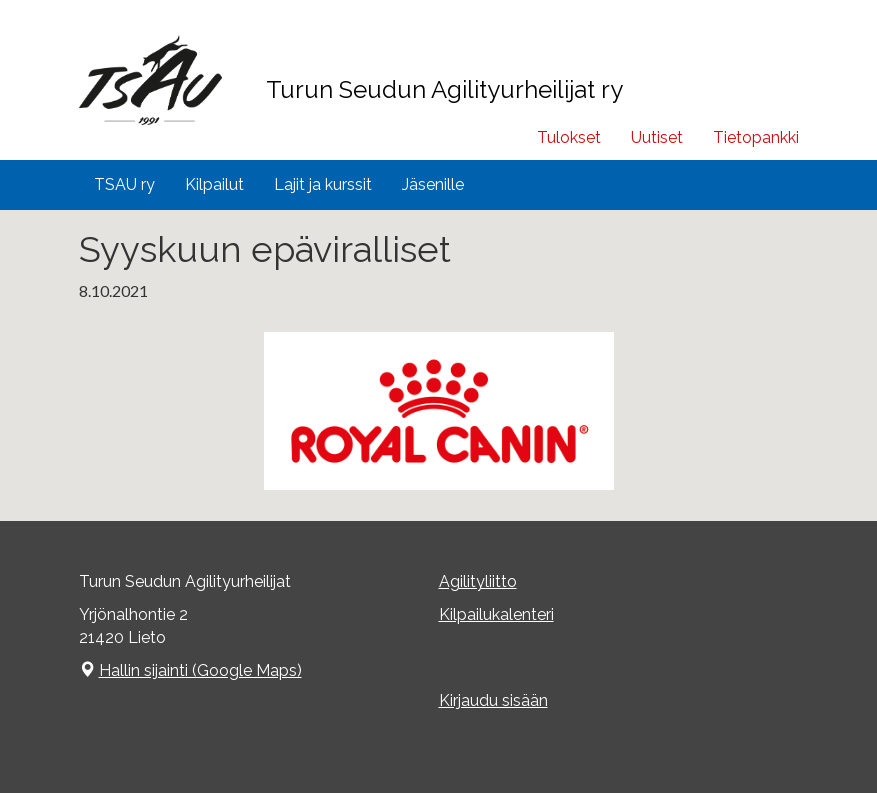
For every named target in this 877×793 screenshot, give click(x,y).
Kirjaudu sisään (493, 700)
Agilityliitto (478, 581)
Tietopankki (756, 137)
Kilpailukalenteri (496, 614)
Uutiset (657, 137)
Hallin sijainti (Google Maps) (200, 670)
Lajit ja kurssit (323, 184)
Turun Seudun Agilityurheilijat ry (444, 89)
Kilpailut (214, 184)
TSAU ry (124, 184)
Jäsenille (433, 184)
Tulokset (569, 137)
